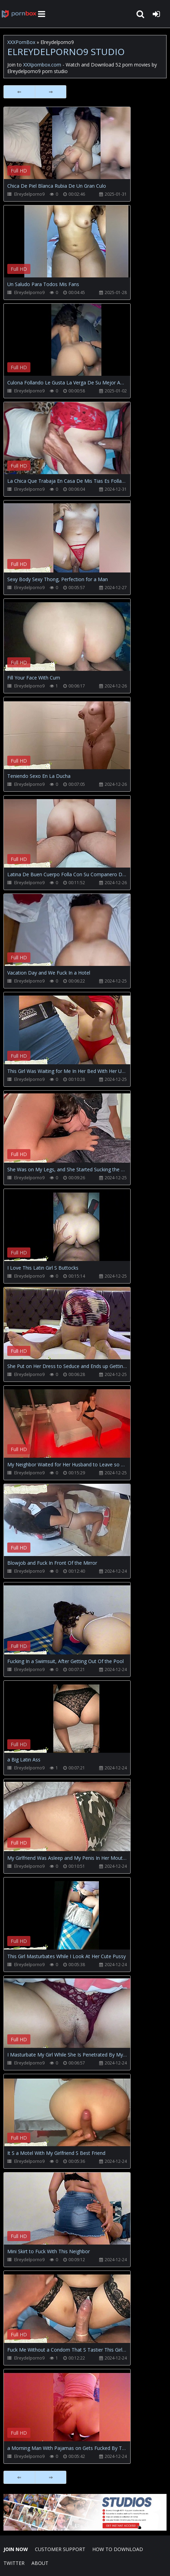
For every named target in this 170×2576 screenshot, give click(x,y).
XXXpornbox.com (19, 14)
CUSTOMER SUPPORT (60, 2549)
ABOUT (39, 2563)
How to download (117, 2549)
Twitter (14, 2563)
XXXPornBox (21, 42)
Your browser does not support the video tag (76, 148)
